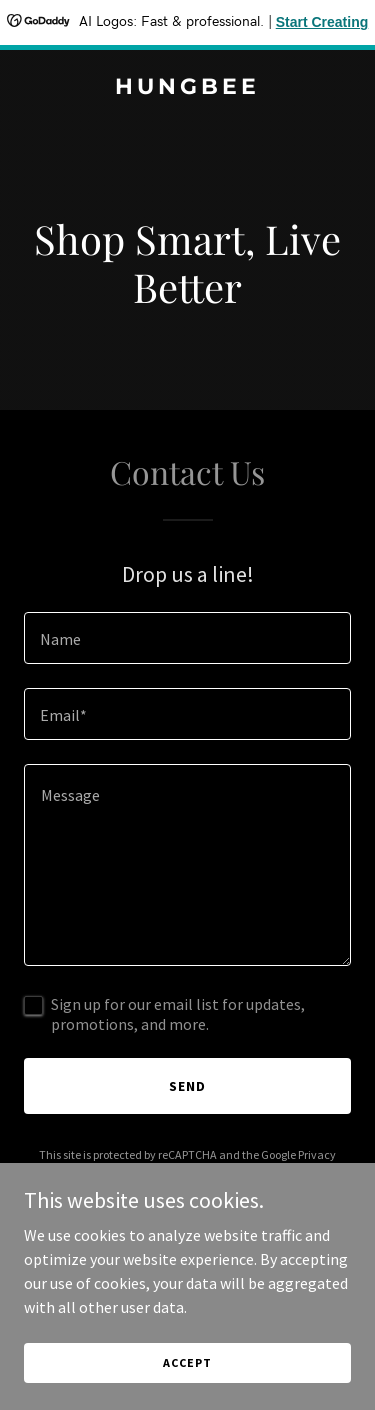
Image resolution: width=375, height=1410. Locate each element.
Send (187, 1086)
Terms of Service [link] (199, 1172)
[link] (187, 88)
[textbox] (187, 638)
